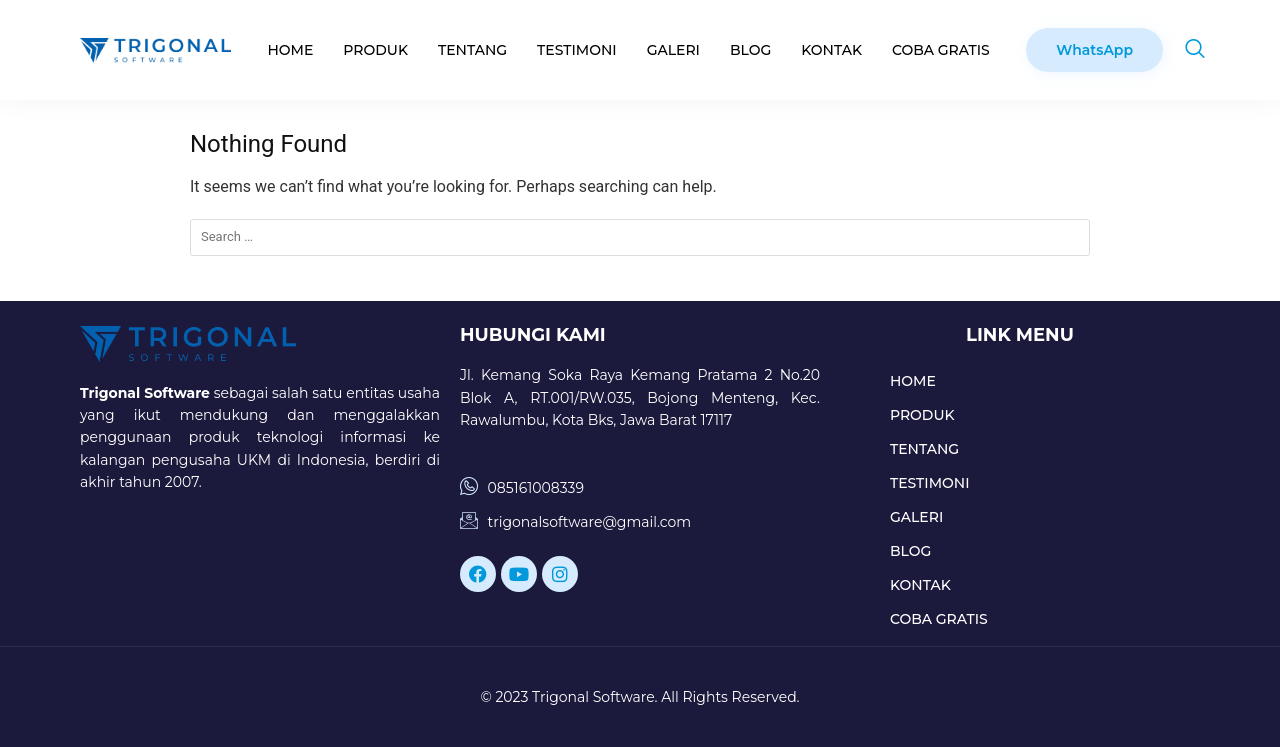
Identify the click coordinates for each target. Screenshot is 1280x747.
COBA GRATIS (941, 50)
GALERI (673, 50)
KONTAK (831, 50)
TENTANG (472, 50)
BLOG (750, 50)
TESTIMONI (577, 50)
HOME (290, 50)
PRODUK (375, 50)
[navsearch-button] (1195, 50)
